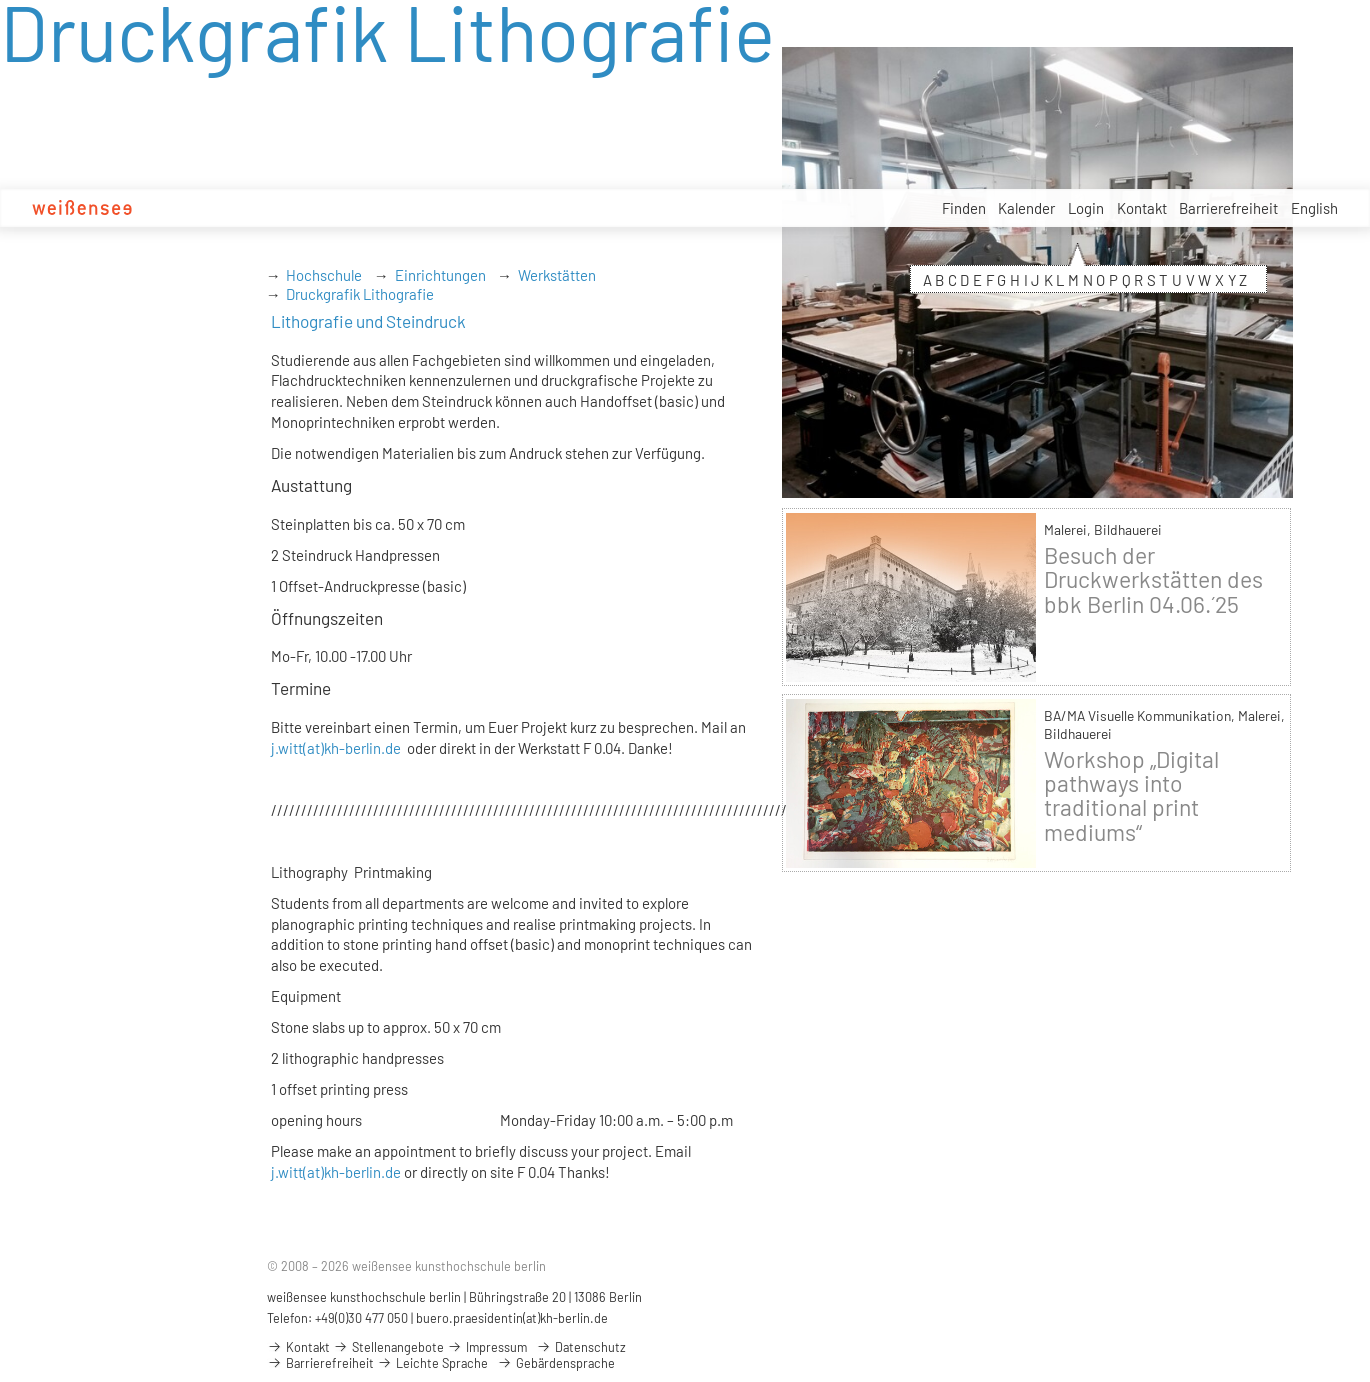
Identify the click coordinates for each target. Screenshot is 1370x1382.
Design (476, 208)
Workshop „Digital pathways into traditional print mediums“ (1131, 795)
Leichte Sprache (432, 1363)
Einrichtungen (440, 275)
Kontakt (1142, 208)
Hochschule (202, 208)
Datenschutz (581, 1347)
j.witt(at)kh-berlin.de (336, 748)
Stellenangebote (679, 209)
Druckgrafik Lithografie (360, 294)
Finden (964, 208)
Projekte (588, 208)
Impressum (487, 1347)
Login (1086, 208)
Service (769, 210)
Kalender (1026, 208)
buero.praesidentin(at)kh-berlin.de (512, 1318)
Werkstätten (557, 275)
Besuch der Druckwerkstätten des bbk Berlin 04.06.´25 (1153, 579)
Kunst (529, 208)
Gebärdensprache (556, 1363)
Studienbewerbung (314, 208)
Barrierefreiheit (1228, 208)
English (1314, 208)
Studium (415, 208)
